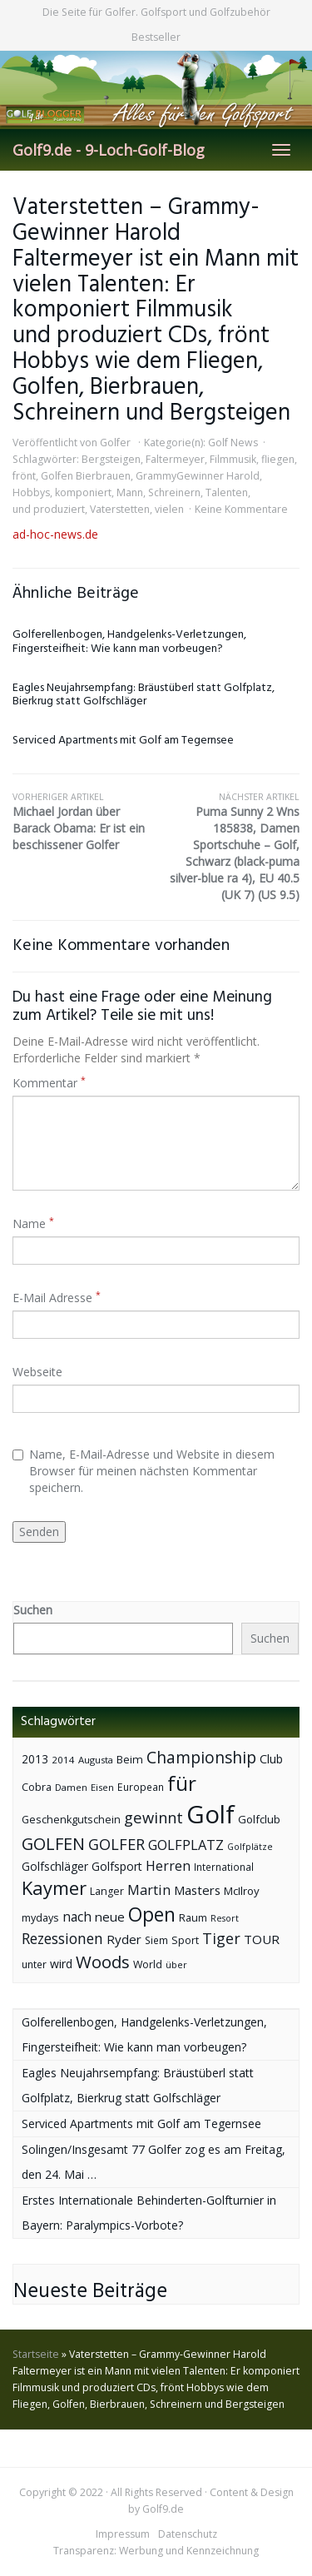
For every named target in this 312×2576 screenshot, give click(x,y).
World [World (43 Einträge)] (147, 1964)
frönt (24, 476)
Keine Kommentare (241, 509)
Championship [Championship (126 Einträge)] (201, 1757)
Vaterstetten (120, 509)
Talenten (227, 492)
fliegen (278, 459)
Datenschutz (187, 2534)
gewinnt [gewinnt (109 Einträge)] (153, 1817)
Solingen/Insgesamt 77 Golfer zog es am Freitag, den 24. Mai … (153, 2161)
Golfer (115, 442)
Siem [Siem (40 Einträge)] (156, 1940)
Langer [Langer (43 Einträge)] (107, 1891)
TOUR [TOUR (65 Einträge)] (262, 1939)
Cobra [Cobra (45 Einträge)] (37, 1786)
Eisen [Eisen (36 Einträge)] (102, 1787)
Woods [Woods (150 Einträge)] (103, 1961)
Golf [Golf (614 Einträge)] (210, 1814)
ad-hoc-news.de (55, 534)
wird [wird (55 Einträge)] (61, 1964)
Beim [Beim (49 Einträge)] (129, 1759)
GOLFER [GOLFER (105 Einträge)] (116, 1844)
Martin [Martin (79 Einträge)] (149, 1890)
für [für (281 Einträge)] (181, 1783)
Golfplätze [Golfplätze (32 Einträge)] (250, 1846)
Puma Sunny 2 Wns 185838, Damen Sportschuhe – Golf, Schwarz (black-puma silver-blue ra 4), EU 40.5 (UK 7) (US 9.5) (228, 847)
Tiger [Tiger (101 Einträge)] (221, 1938)
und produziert (48, 509)
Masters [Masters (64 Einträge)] (197, 1890)
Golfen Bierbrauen (86, 476)
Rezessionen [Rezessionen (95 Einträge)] (62, 1938)
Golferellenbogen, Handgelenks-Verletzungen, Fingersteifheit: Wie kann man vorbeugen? (129, 642)
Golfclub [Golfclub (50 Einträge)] (259, 1819)
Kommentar (49, 1083)
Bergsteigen (111, 459)
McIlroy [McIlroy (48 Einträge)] (242, 1890)
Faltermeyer (175, 459)
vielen (169, 509)
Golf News (233, 442)
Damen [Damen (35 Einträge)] (71, 1787)
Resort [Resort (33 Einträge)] (224, 1918)
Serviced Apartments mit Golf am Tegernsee (123, 740)
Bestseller (156, 37)
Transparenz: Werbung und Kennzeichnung (156, 2551)
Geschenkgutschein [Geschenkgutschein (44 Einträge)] (71, 1820)
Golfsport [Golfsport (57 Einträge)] (117, 1866)
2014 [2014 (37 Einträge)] (63, 1759)
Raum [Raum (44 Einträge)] (193, 1918)
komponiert (83, 492)
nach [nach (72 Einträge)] (77, 1916)
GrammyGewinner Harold (198, 476)
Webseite (37, 1372)
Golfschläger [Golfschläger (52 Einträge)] (55, 1866)
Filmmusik (233, 459)
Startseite (35, 2354)
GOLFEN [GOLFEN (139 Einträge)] (53, 1844)
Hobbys (31, 492)
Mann (129, 492)
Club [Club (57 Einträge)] (271, 1759)
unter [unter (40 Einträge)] (34, 1964)
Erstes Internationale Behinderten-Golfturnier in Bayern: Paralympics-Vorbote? (149, 2212)
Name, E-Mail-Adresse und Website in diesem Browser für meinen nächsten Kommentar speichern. (143, 1470)
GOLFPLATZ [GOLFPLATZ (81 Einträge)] (186, 1844)
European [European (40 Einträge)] (140, 1787)
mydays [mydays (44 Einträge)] (40, 1918)
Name (33, 1223)
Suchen (32, 1610)
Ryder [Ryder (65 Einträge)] (123, 1939)
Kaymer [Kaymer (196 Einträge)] (54, 1888)
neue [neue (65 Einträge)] (110, 1916)
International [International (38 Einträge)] (224, 1867)
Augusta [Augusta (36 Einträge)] (95, 1759)
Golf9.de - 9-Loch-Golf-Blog (108, 150)
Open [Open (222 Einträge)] (152, 1914)
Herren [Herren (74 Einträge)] (168, 1866)
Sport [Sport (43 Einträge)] (185, 1940)
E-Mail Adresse (56, 1297)
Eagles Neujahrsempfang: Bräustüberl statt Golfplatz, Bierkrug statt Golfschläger (143, 695)
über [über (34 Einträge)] (176, 1964)
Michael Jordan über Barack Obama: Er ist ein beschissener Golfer (84, 822)
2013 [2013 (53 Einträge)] (35, 1759)
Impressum (123, 2534)
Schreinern (174, 492)
